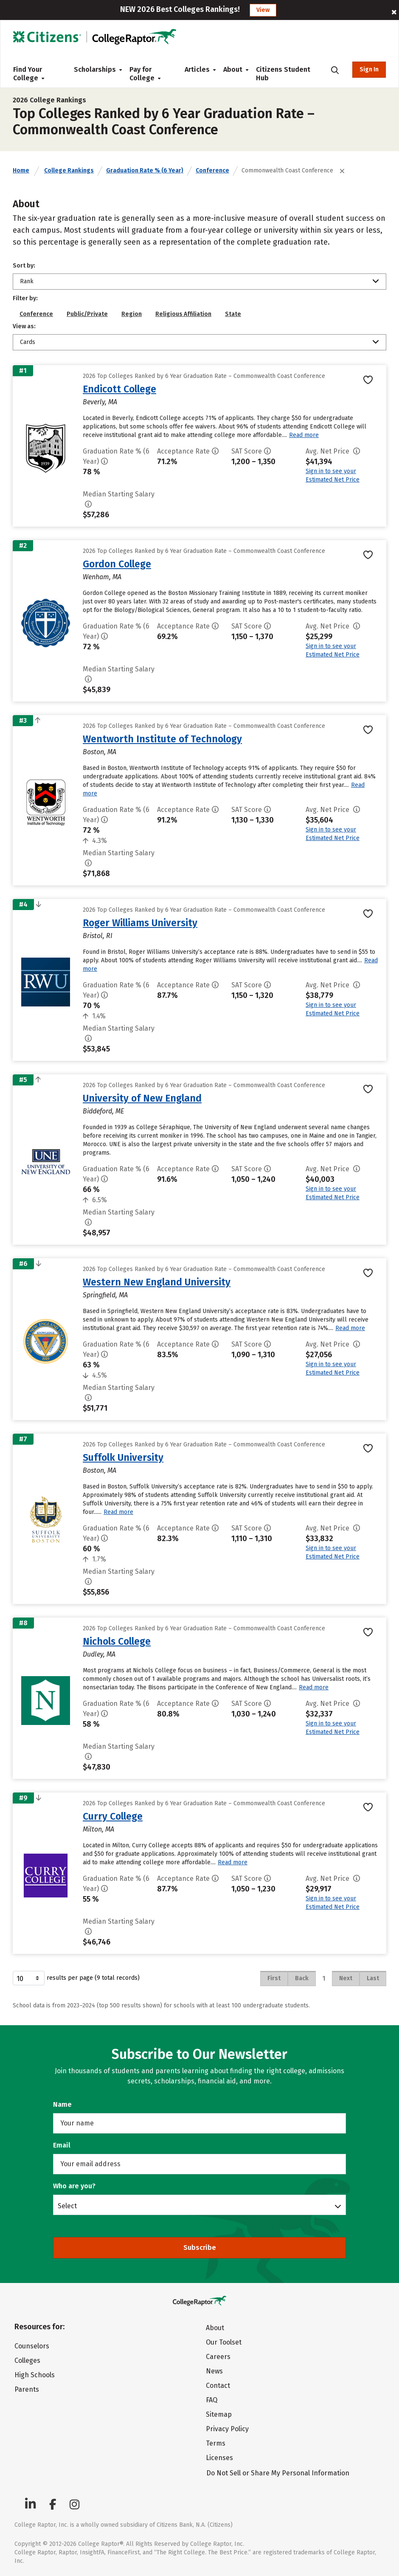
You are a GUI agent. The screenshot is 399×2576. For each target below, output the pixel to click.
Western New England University (156, 1282)
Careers (218, 2357)
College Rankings (69, 170)
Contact (218, 2386)
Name (62, 2104)
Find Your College (28, 73)
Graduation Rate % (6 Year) (144, 170)
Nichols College (117, 1641)
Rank (27, 281)
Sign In (369, 69)
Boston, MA (99, 752)
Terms (215, 2443)
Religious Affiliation (183, 314)
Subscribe (199, 2247)
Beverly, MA (100, 402)
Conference (212, 170)
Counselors (31, 2346)
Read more (304, 435)
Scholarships (95, 69)
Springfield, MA (105, 1295)
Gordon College (117, 564)
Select (67, 2206)
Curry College (113, 1816)
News (214, 2371)
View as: (24, 326)
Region (131, 314)
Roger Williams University (140, 923)
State (233, 314)
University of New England (142, 1098)
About (232, 69)
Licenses (219, 2458)
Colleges (27, 2360)
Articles (197, 69)
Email (61, 2145)
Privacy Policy (227, 2429)
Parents (26, 2389)
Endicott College (119, 389)
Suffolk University (123, 1457)
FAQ (211, 2400)
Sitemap (219, 2414)
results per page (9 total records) (76, 1978)
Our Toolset (224, 2342)
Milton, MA (98, 1829)
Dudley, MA (99, 1654)
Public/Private (87, 314)
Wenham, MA (102, 577)
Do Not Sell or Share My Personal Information (277, 2473)
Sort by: (24, 265)
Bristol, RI (97, 936)
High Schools (34, 2375)
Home (21, 170)
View (263, 10)
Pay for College (144, 73)
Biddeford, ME (103, 1111)
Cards (27, 342)
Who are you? (74, 2186)
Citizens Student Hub (283, 73)
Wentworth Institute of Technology (162, 739)
